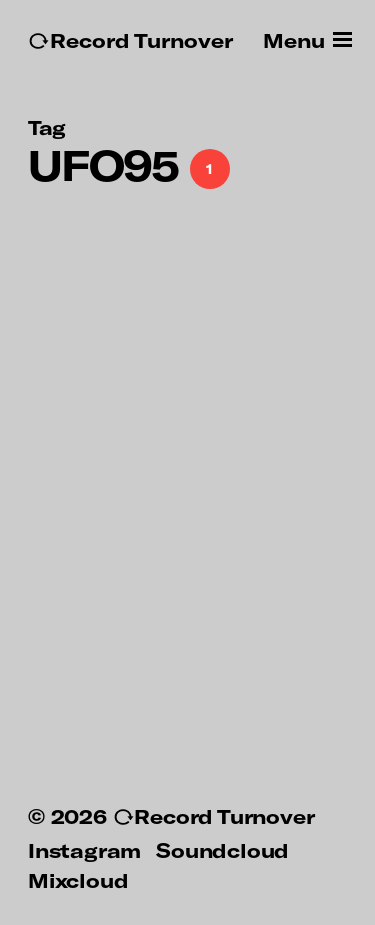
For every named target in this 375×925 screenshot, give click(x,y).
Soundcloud (222, 850)
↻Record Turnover (130, 40)
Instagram (84, 850)
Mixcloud (78, 880)
